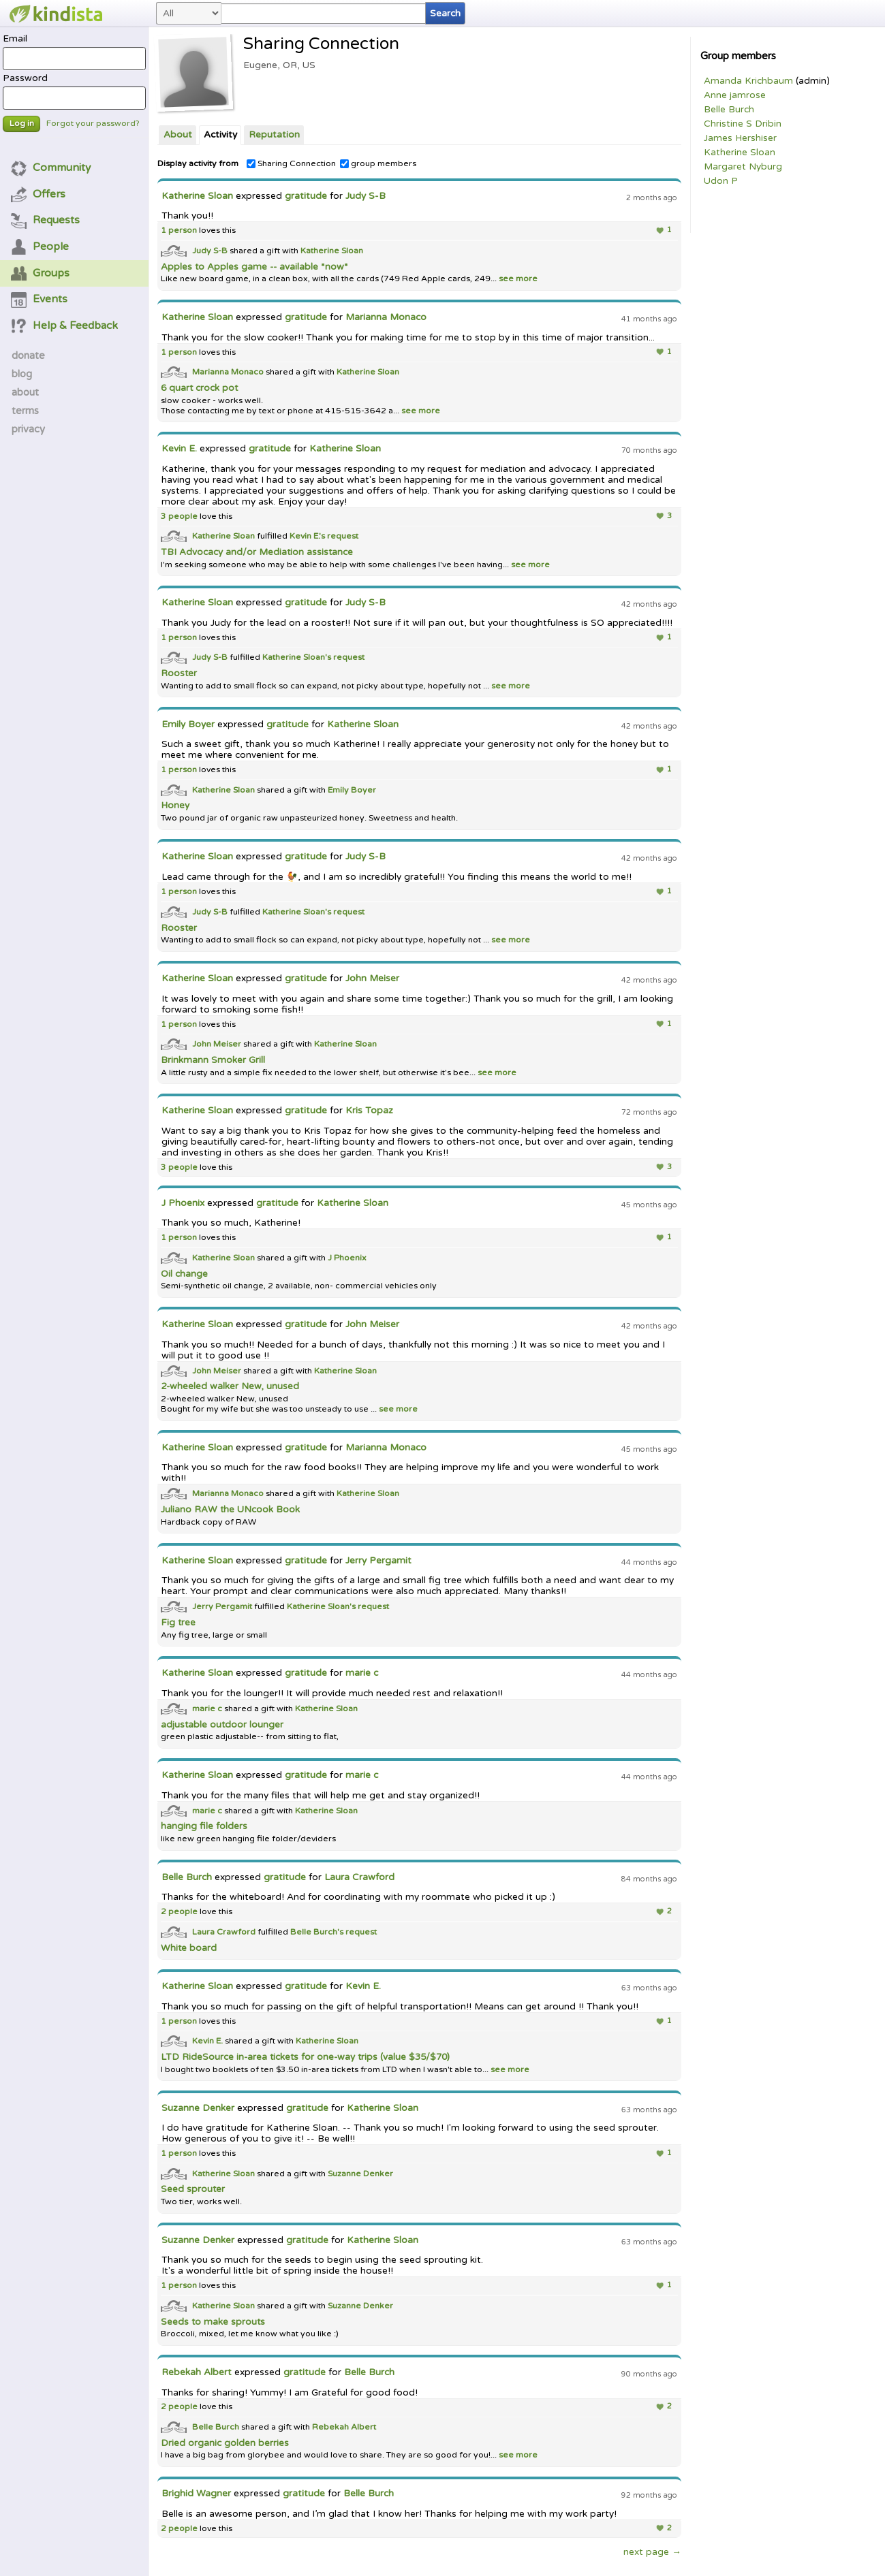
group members (378, 164)
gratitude (306, 196)
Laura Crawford (359, 1877)
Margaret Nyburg (743, 166)
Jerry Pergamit (378, 1560)
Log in (22, 123)
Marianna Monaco (385, 317)
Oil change (184, 1274)
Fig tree (178, 1622)
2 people (179, 1912)
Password (74, 91)
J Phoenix (182, 1203)
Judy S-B (365, 196)
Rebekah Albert (196, 2372)
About (178, 134)
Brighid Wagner (197, 2493)
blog (22, 374)
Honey (175, 805)
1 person (179, 230)
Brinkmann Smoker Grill (213, 1060)
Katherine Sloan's (297, 657)
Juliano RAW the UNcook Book (230, 1509)
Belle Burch (729, 109)
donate (28, 355)
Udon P (721, 181)
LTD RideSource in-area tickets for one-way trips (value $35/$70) (305, 2057)
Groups (40, 273)
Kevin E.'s (308, 536)
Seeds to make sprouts (213, 2322)
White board (189, 1948)
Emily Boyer (188, 724)
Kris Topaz (369, 1110)
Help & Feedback (65, 325)
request (342, 536)
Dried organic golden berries (225, 2443)
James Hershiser (740, 138)
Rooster (179, 673)
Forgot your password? (93, 123)
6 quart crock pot (199, 388)
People (40, 246)
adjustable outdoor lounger (222, 1724)
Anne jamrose (735, 95)
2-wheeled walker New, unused (230, 1386)
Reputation (274, 134)
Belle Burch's (317, 1931)
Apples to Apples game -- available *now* (254, 266)
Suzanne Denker (197, 2108)
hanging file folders (204, 1826)
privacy (28, 429)
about (25, 392)
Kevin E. (179, 448)
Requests (45, 220)
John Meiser (372, 978)
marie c (361, 1673)
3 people (179, 516)
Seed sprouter (193, 2189)
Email (74, 51)
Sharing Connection (291, 164)
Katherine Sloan (739, 152)
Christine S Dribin (742, 123)
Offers (38, 194)
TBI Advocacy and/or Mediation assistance (257, 552)
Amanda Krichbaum (748, 81)
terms (25, 410)
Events (39, 299)
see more (517, 279)
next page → (652, 2552)
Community (51, 167)
